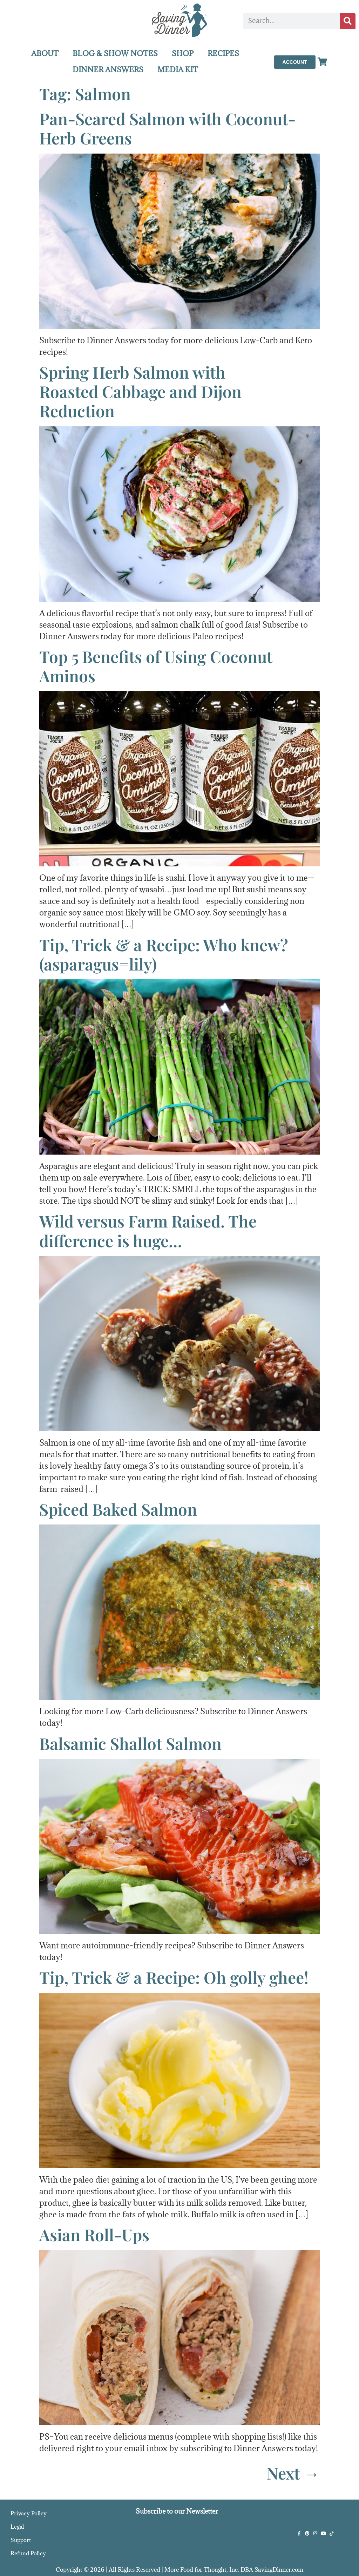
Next (293, 2473)
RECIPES (223, 53)
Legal (17, 2526)
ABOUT (45, 53)
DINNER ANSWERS (108, 69)
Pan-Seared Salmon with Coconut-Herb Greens (167, 128)
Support (21, 2539)
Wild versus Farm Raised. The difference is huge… (148, 1230)
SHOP (183, 53)
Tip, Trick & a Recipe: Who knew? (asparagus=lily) (163, 954)
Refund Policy (28, 2553)
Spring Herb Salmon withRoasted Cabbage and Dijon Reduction (140, 391)
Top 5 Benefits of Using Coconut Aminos (155, 666)
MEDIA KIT (177, 69)
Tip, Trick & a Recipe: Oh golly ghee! (174, 1977)
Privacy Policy (29, 2513)
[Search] (347, 21)
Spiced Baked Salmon (118, 1509)
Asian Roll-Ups (94, 2234)
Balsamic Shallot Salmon (130, 1743)
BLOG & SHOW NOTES (115, 53)
